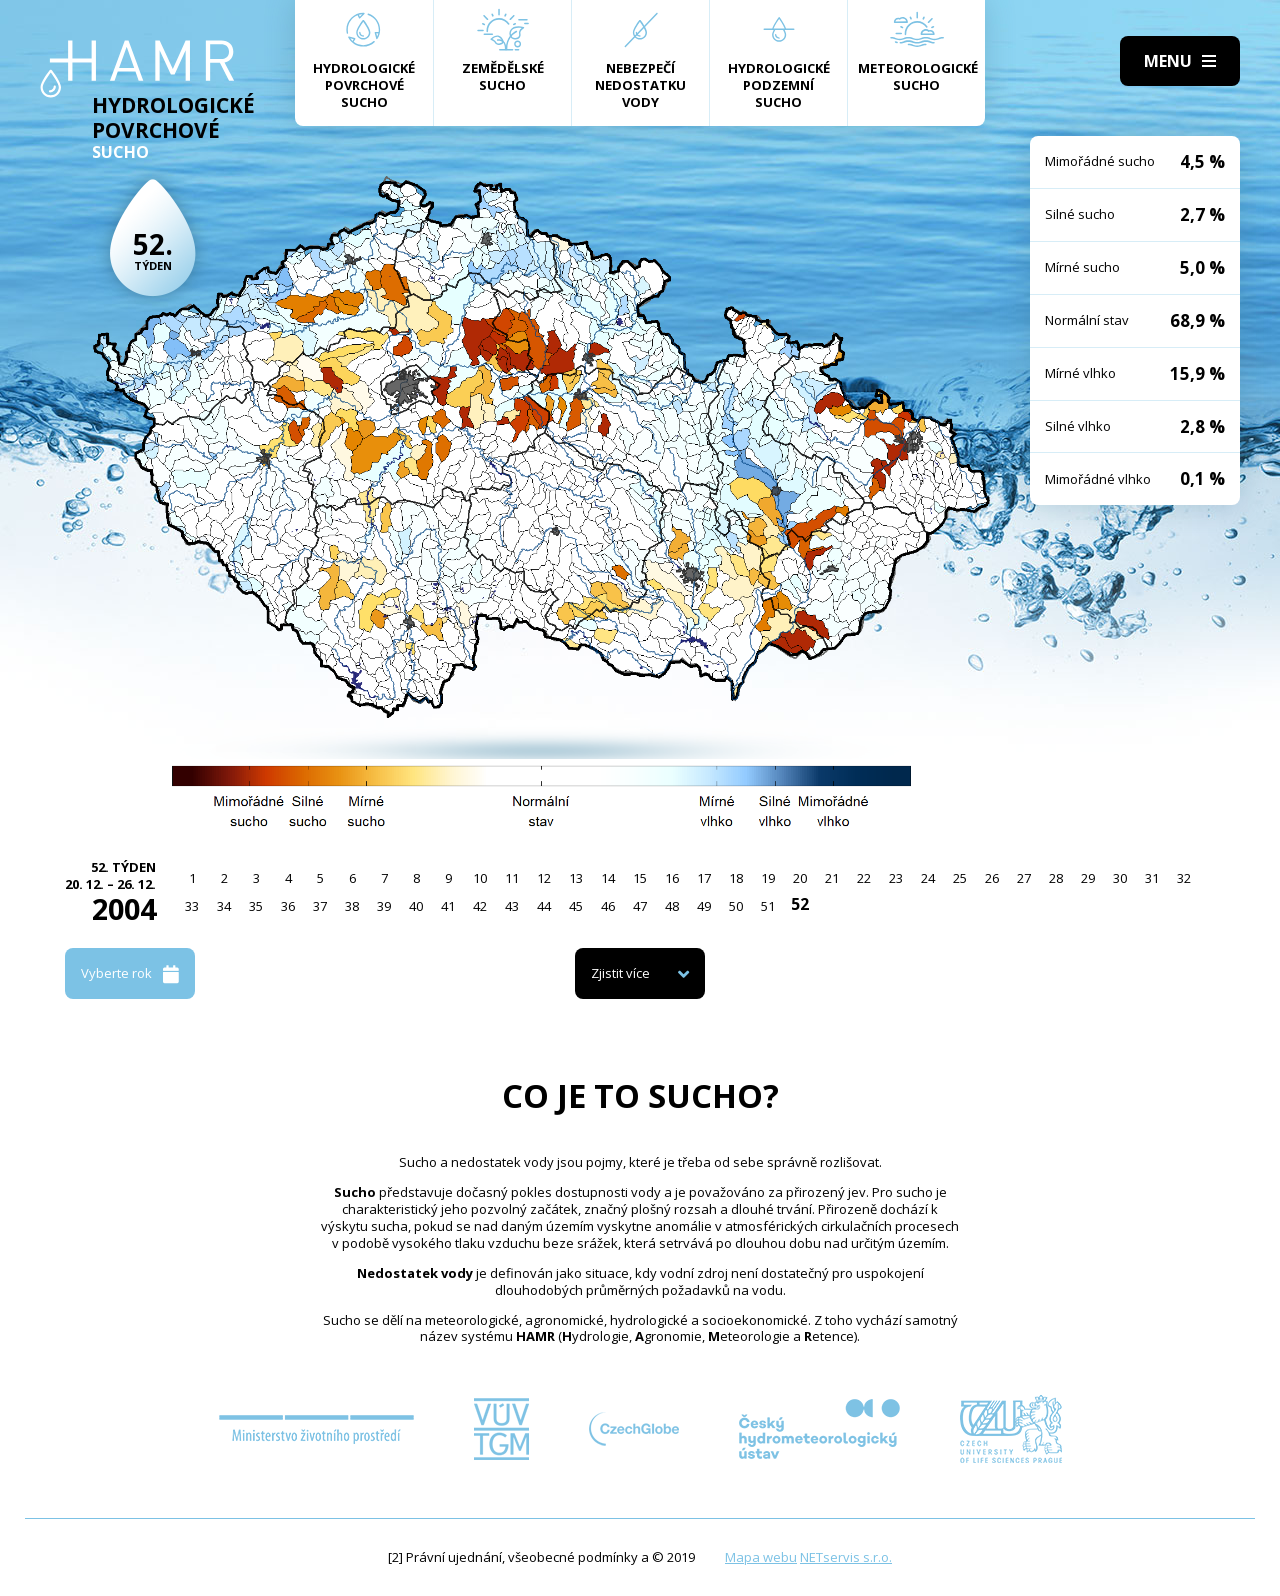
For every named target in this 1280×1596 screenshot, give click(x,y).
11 (512, 878)
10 (480, 878)
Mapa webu (761, 1557)
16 (672, 878)
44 (544, 906)
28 (1056, 878)
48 (672, 906)
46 (608, 906)
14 (608, 878)
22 (864, 878)
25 (960, 878)
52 (800, 904)
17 (704, 878)
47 (640, 906)
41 (448, 906)
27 (1024, 878)
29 (1088, 878)
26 (992, 878)
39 (384, 906)
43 (512, 906)
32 (1184, 878)
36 (288, 906)
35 (256, 906)
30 (1120, 878)
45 (576, 906)
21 (832, 878)
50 (736, 906)
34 (224, 906)
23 (896, 878)
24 (928, 878)
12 (544, 878)
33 (192, 906)
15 (640, 878)
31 (1152, 878)
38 (352, 906)
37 (320, 906)
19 (768, 878)
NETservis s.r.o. (846, 1557)
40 (416, 906)
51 (768, 906)
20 (800, 878)
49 (704, 906)
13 (576, 878)
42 (480, 906)
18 (736, 878)
